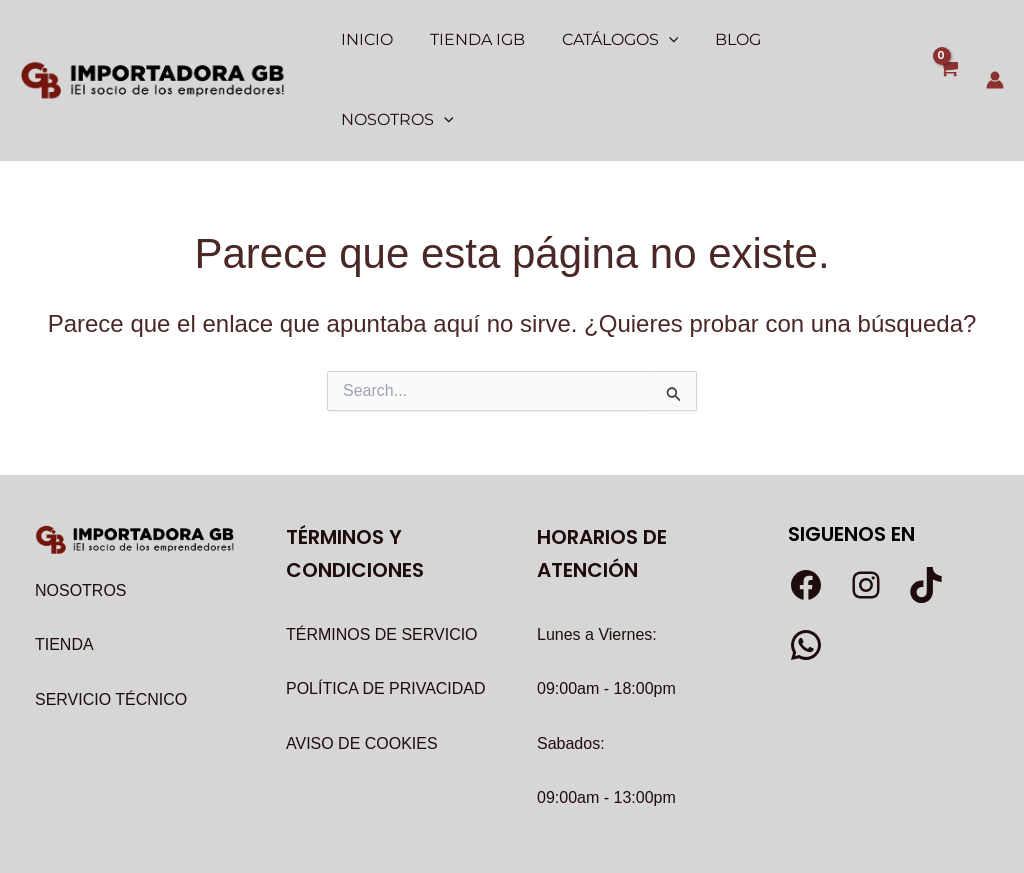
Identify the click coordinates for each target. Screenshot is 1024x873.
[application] (661, 40)
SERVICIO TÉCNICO (111, 620)
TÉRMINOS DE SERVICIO (382, 555)
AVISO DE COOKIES (362, 664)
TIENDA (64, 565)
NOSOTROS (81, 511)
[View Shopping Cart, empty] (947, 40)
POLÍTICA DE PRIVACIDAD (386, 609)
